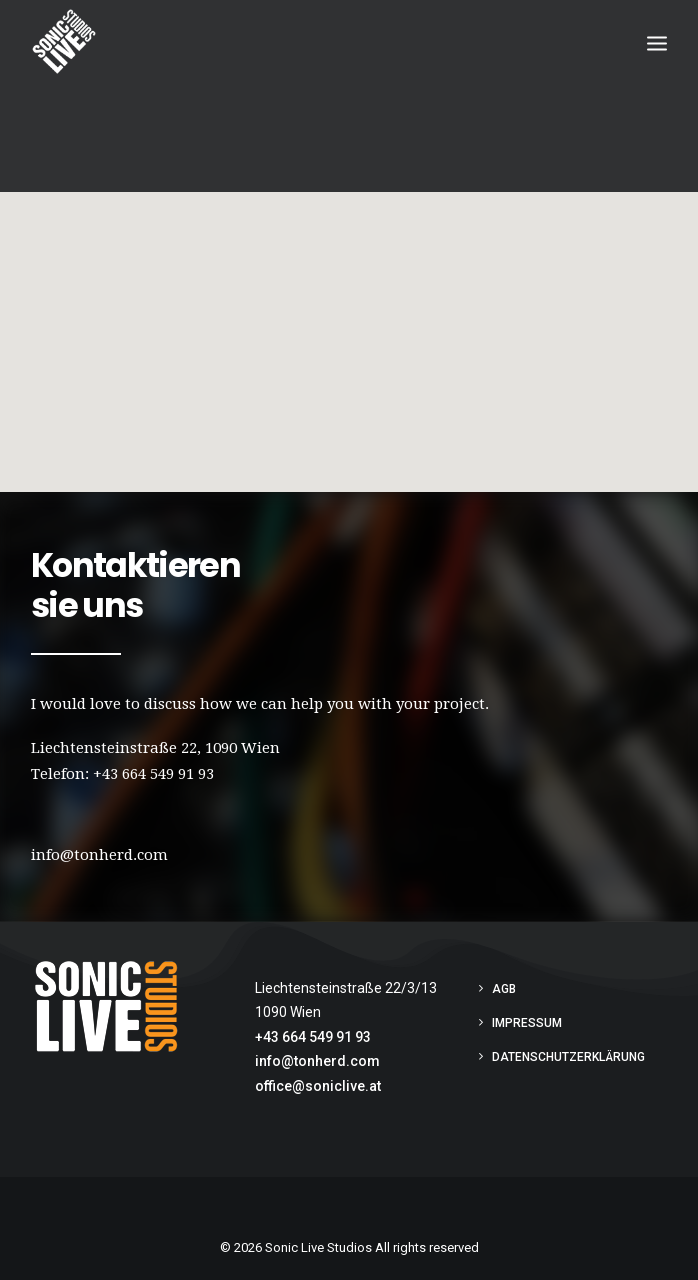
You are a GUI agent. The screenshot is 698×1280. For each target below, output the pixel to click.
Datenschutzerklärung (568, 1055)
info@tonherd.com (317, 1059)
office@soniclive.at (318, 1084)
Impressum (527, 1021)
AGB (504, 987)
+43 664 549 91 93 (153, 772)
